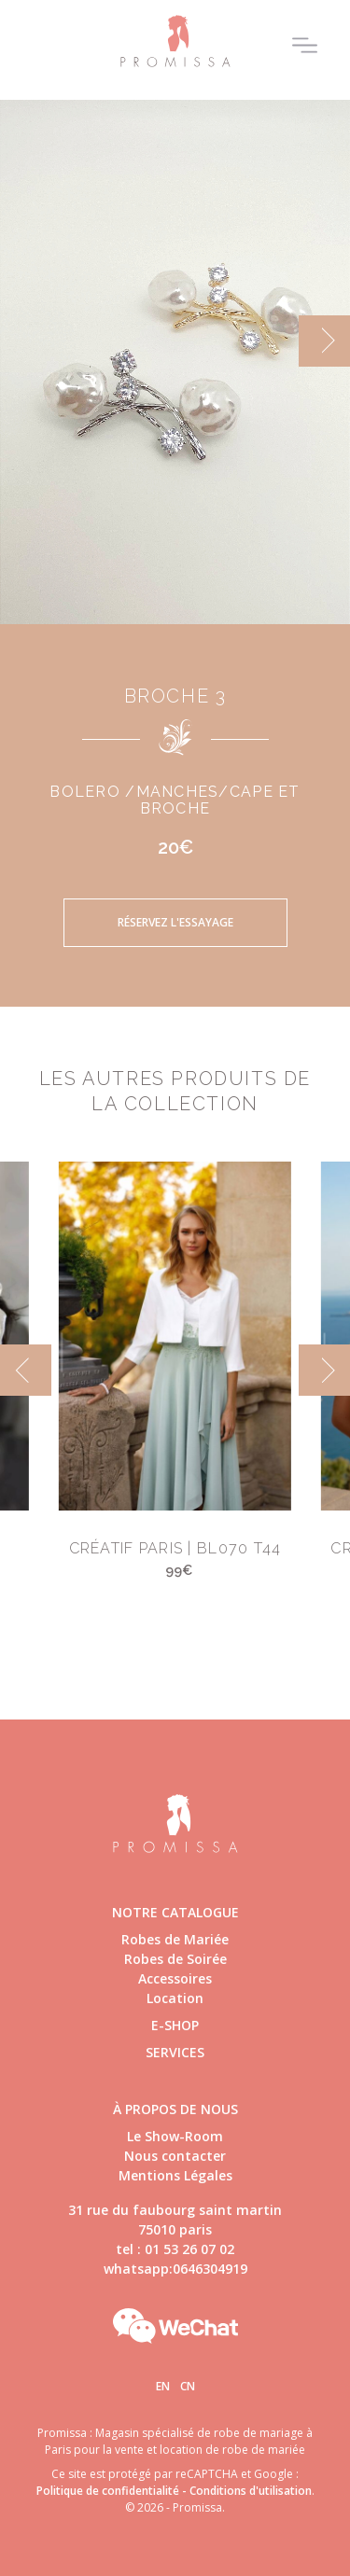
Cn (187, 2386)
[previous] (25, 1370)
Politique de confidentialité (107, 2491)
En (163, 2386)
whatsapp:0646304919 (175, 2268)
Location (175, 1998)
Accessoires (175, 1978)
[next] (324, 341)
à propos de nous (175, 2109)
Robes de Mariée (175, 1939)
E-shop (175, 2025)
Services (175, 2052)
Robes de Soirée (175, 1959)
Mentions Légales (175, 2175)
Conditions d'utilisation (250, 2491)
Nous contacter (175, 2156)
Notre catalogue (175, 1912)
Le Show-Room (175, 2136)
